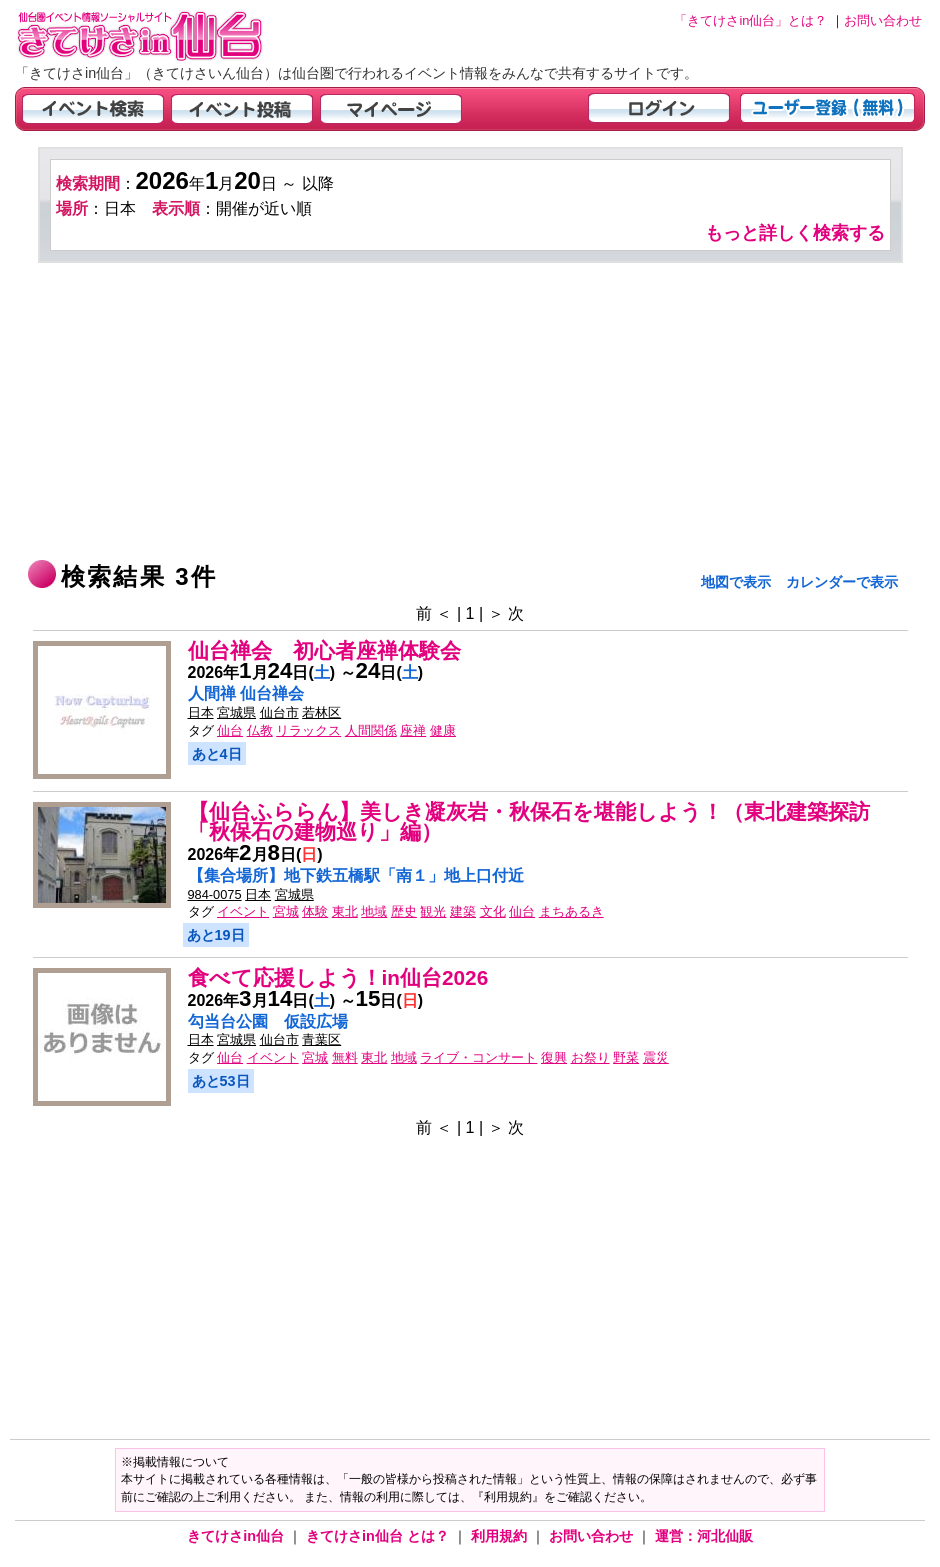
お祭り (590, 1057)
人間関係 (371, 730)
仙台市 (279, 712)
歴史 (404, 911)
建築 (463, 911)
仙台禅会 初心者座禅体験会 (324, 650)
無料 (345, 1057)
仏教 (260, 730)
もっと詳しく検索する (795, 233)
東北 (345, 911)
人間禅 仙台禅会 (246, 693)
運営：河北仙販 (704, 1536)
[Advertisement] (470, 413)
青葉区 (321, 1039)
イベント (243, 911)
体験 (315, 911)
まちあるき (571, 911)
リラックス (308, 730)
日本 (201, 712)
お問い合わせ (593, 1536)
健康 (443, 730)
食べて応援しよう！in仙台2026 (338, 977)
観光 (433, 911)
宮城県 (236, 712)
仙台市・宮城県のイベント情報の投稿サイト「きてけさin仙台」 (165, 35)
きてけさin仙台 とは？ (379, 1536)
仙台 (230, 730)
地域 (374, 911)
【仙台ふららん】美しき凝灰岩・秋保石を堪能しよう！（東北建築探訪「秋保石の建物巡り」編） (529, 822)
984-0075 (215, 894)
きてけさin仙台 (237, 1536)
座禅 (413, 730)
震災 (656, 1057)
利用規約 (501, 1536)
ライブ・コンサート (478, 1057)
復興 (554, 1057)
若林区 (321, 712)
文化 (493, 911)
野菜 (626, 1057)
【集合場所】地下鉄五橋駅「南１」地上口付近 (356, 875)
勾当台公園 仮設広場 (268, 1021)
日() (390, 672)
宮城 (286, 911)
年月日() (262, 672)
